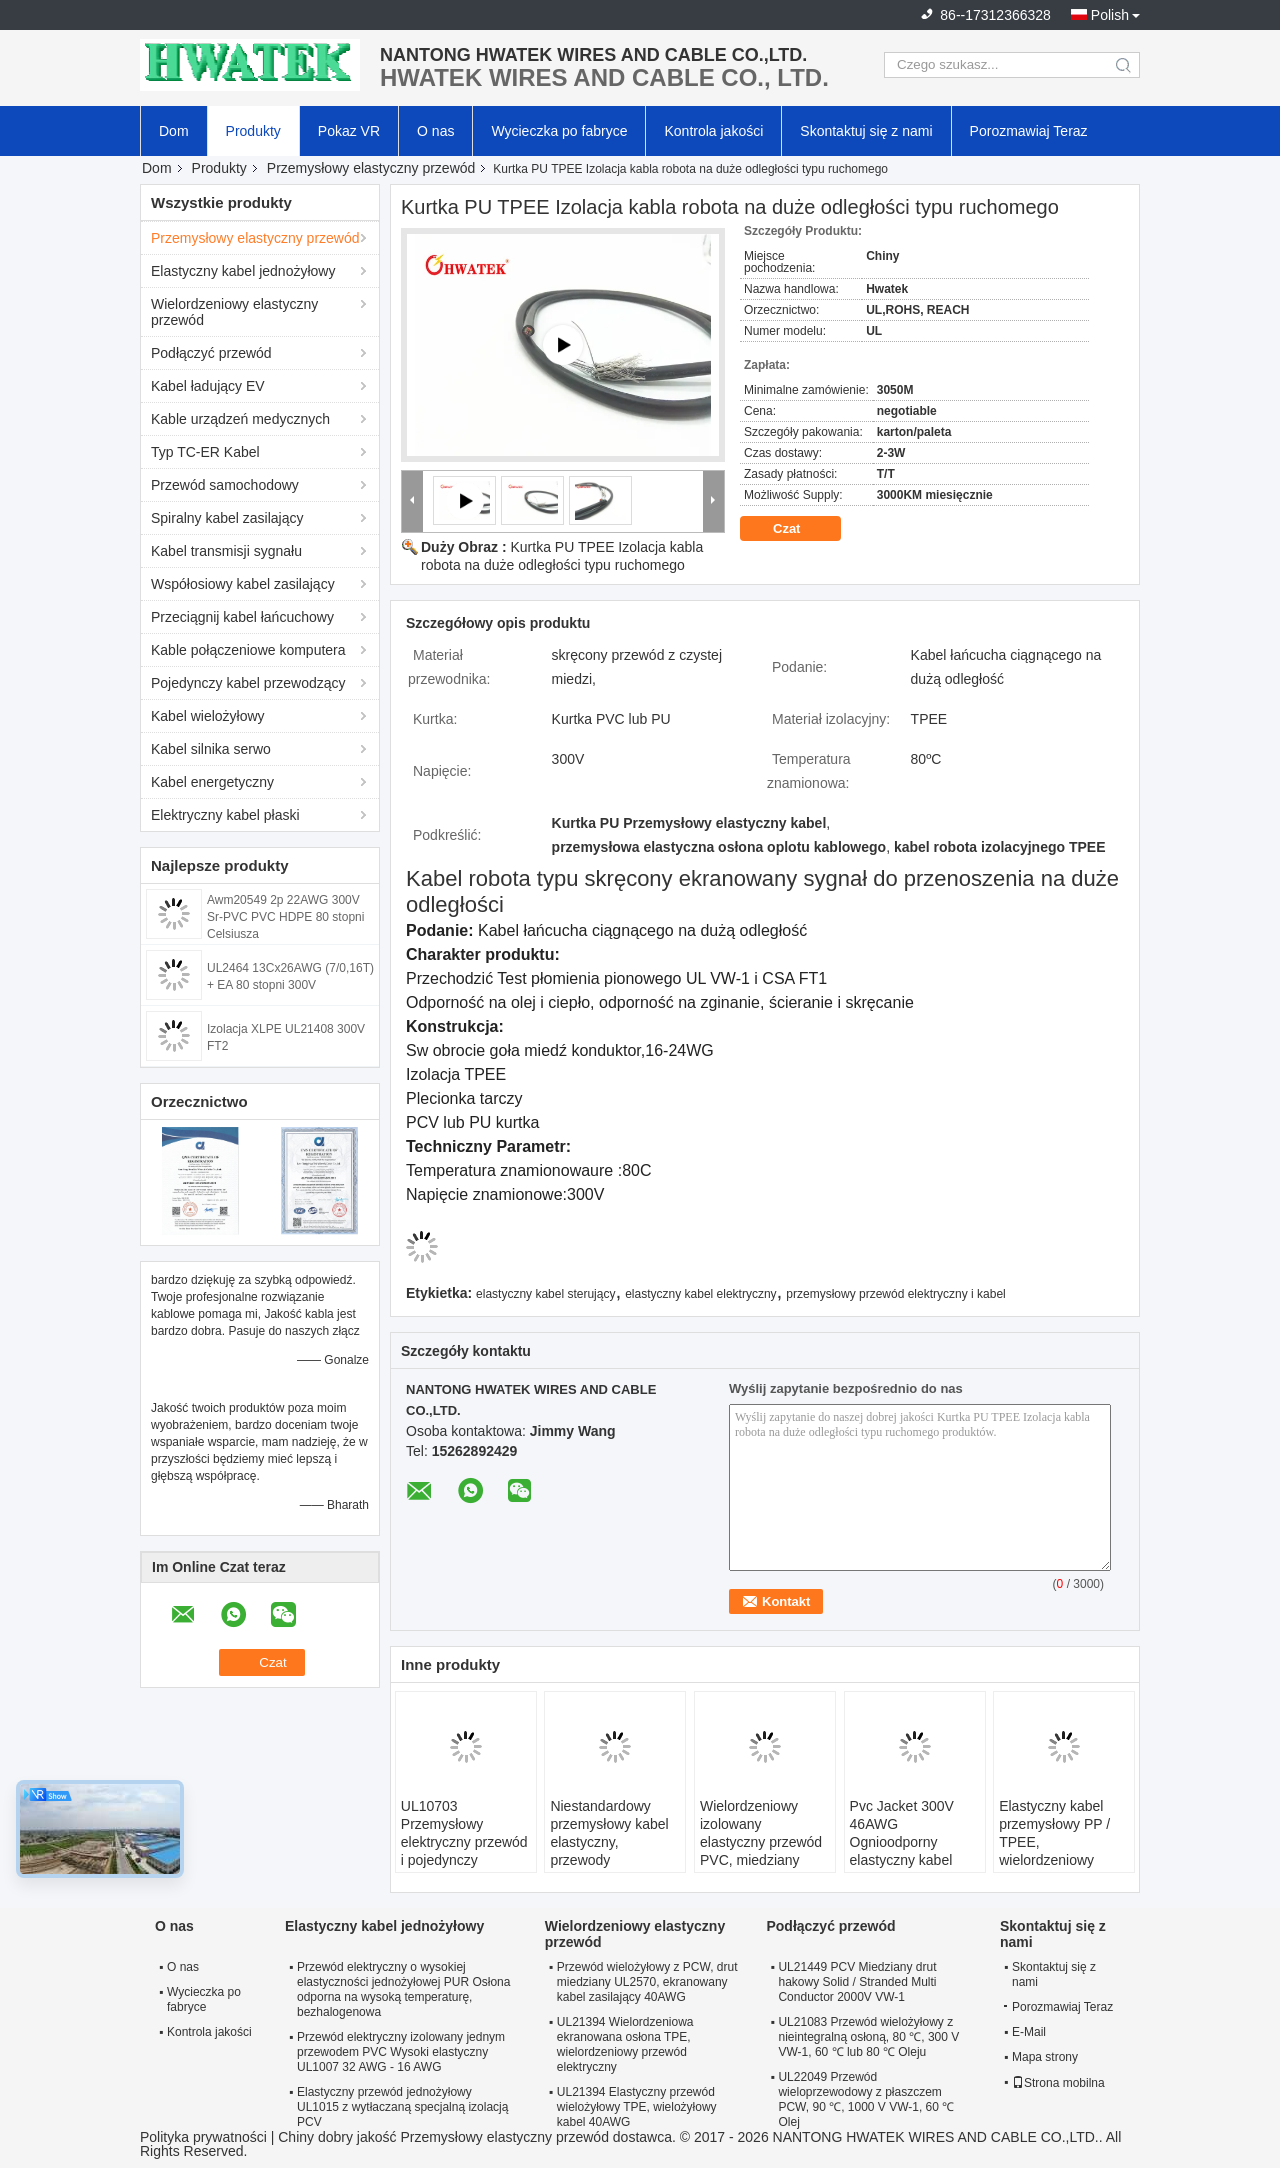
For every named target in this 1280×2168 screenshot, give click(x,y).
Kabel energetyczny (212, 782)
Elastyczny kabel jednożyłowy (243, 271)
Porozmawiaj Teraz (1029, 131)
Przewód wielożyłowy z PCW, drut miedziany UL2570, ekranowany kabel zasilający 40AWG (647, 1982)
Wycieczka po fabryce (559, 131)
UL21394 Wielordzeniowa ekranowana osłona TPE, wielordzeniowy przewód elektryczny (625, 2044)
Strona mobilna (1058, 2083)
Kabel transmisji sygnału (226, 551)
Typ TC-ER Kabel (205, 452)
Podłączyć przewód (211, 353)
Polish (1110, 15)
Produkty (253, 131)
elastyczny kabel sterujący (545, 1294)
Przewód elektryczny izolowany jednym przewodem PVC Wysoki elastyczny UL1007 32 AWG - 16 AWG (401, 2052)
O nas (435, 131)
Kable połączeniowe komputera (248, 650)
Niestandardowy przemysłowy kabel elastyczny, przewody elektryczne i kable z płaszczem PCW (613, 1851)
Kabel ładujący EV (208, 386)
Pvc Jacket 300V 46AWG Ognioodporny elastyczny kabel (902, 1833)
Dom (174, 131)
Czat (800, 529)
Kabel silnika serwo (211, 749)
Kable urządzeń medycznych (240, 419)
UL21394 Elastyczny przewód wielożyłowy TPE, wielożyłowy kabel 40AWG (637, 2107)
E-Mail (1029, 2032)
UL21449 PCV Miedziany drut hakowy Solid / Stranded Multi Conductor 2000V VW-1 (857, 1982)
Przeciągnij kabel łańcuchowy (242, 617)
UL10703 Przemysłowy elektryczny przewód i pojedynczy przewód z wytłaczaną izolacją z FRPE (464, 1860)
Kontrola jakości (713, 131)
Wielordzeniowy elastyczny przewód (234, 312)
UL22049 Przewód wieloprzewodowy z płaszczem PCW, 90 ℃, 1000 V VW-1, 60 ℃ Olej (866, 2099)
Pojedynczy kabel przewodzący (248, 683)
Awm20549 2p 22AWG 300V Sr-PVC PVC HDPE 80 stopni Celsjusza (285, 917)
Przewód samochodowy (225, 485)
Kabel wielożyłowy (208, 716)
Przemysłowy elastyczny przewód (371, 168)
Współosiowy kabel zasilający (243, 584)
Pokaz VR (349, 131)
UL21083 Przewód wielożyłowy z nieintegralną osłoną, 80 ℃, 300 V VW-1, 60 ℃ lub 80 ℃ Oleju (868, 2037)
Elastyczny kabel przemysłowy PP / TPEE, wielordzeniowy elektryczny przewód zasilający (1062, 1851)
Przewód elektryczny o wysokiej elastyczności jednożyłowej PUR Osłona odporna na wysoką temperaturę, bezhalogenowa (403, 1989)
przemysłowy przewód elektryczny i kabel (895, 1294)
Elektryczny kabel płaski (225, 815)
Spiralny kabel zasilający (227, 518)
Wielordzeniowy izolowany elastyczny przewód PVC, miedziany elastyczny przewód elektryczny (761, 1851)
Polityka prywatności (203, 2137)
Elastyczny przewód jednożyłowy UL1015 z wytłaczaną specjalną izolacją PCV (402, 2107)
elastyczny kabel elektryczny (700, 1294)
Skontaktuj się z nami (866, 131)
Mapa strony (1045, 2057)
